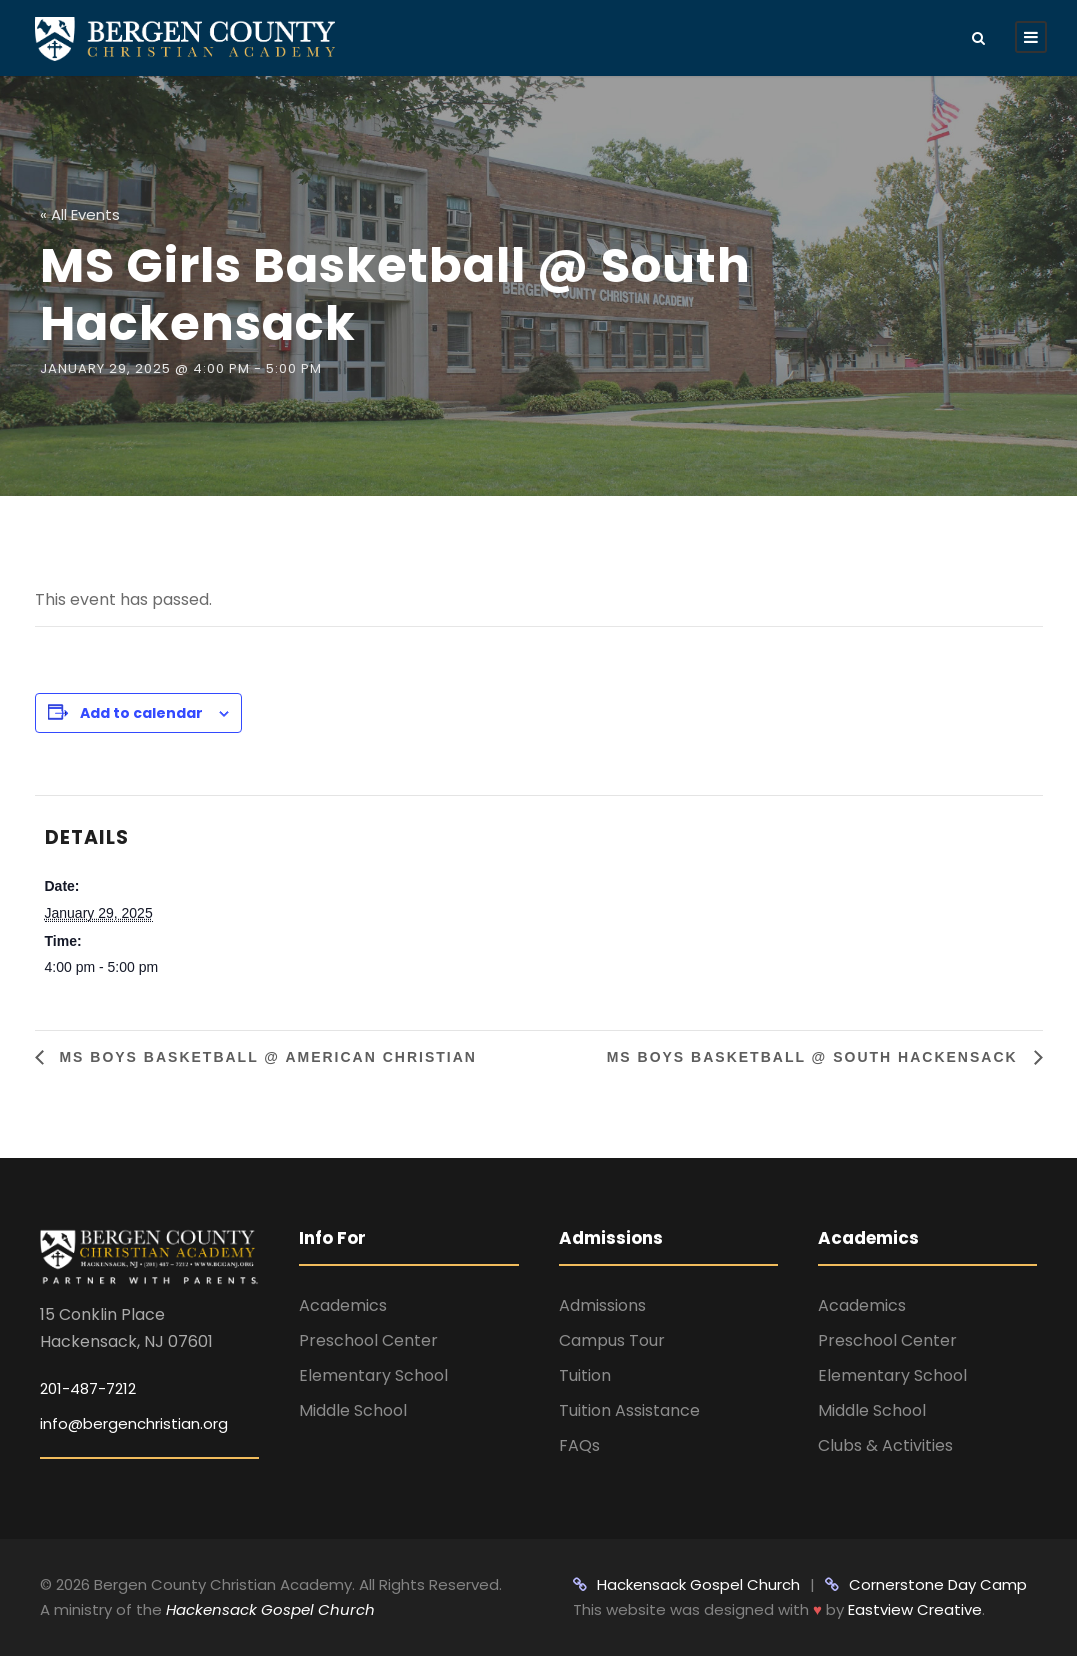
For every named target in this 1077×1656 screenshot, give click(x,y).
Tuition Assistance (629, 1410)
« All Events (80, 214)
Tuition (585, 1375)
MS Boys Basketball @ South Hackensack (815, 1057)
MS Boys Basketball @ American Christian (265, 1057)
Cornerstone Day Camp (926, 1584)
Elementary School (373, 1375)
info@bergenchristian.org (134, 1423)
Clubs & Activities (885, 1445)
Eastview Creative (915, 1609)
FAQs (579, 1445)
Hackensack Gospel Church (268, 1609)
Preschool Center (368, 1340)
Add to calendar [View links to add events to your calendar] (141, 713)
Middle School (353, 1410)
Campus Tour (612, 1340)
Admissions (602, 1305)
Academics (343, 1305)
